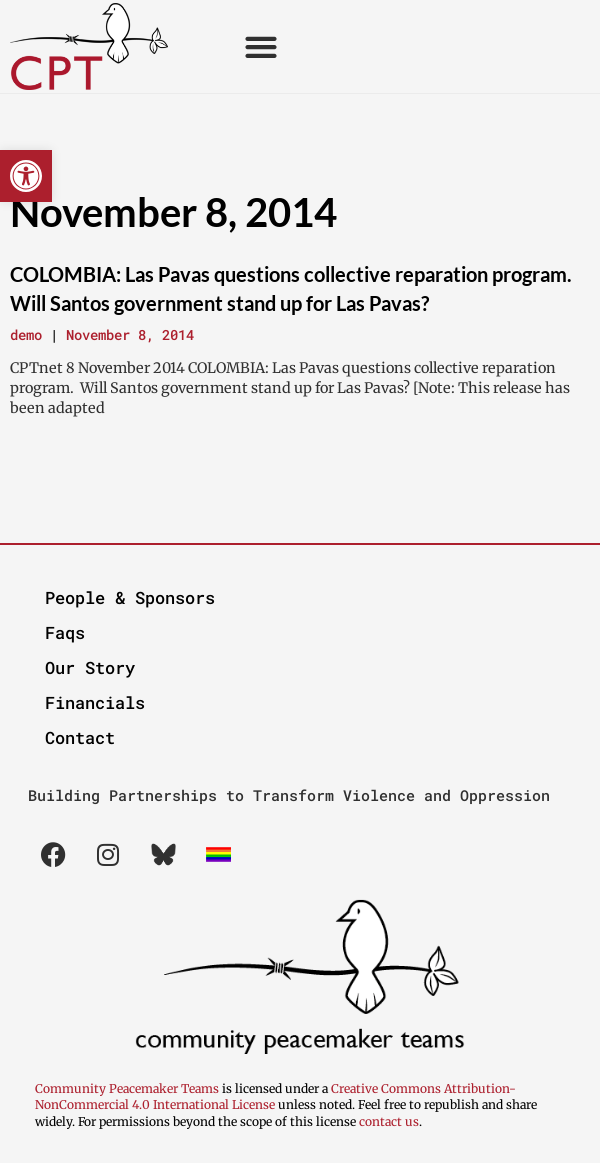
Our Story (90, 667)
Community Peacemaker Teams (128, 1088)
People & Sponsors (130, 597)
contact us (389, 1121)
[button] (26, 176)
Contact (80, 737)
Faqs (65, 632)
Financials (95, 702)
